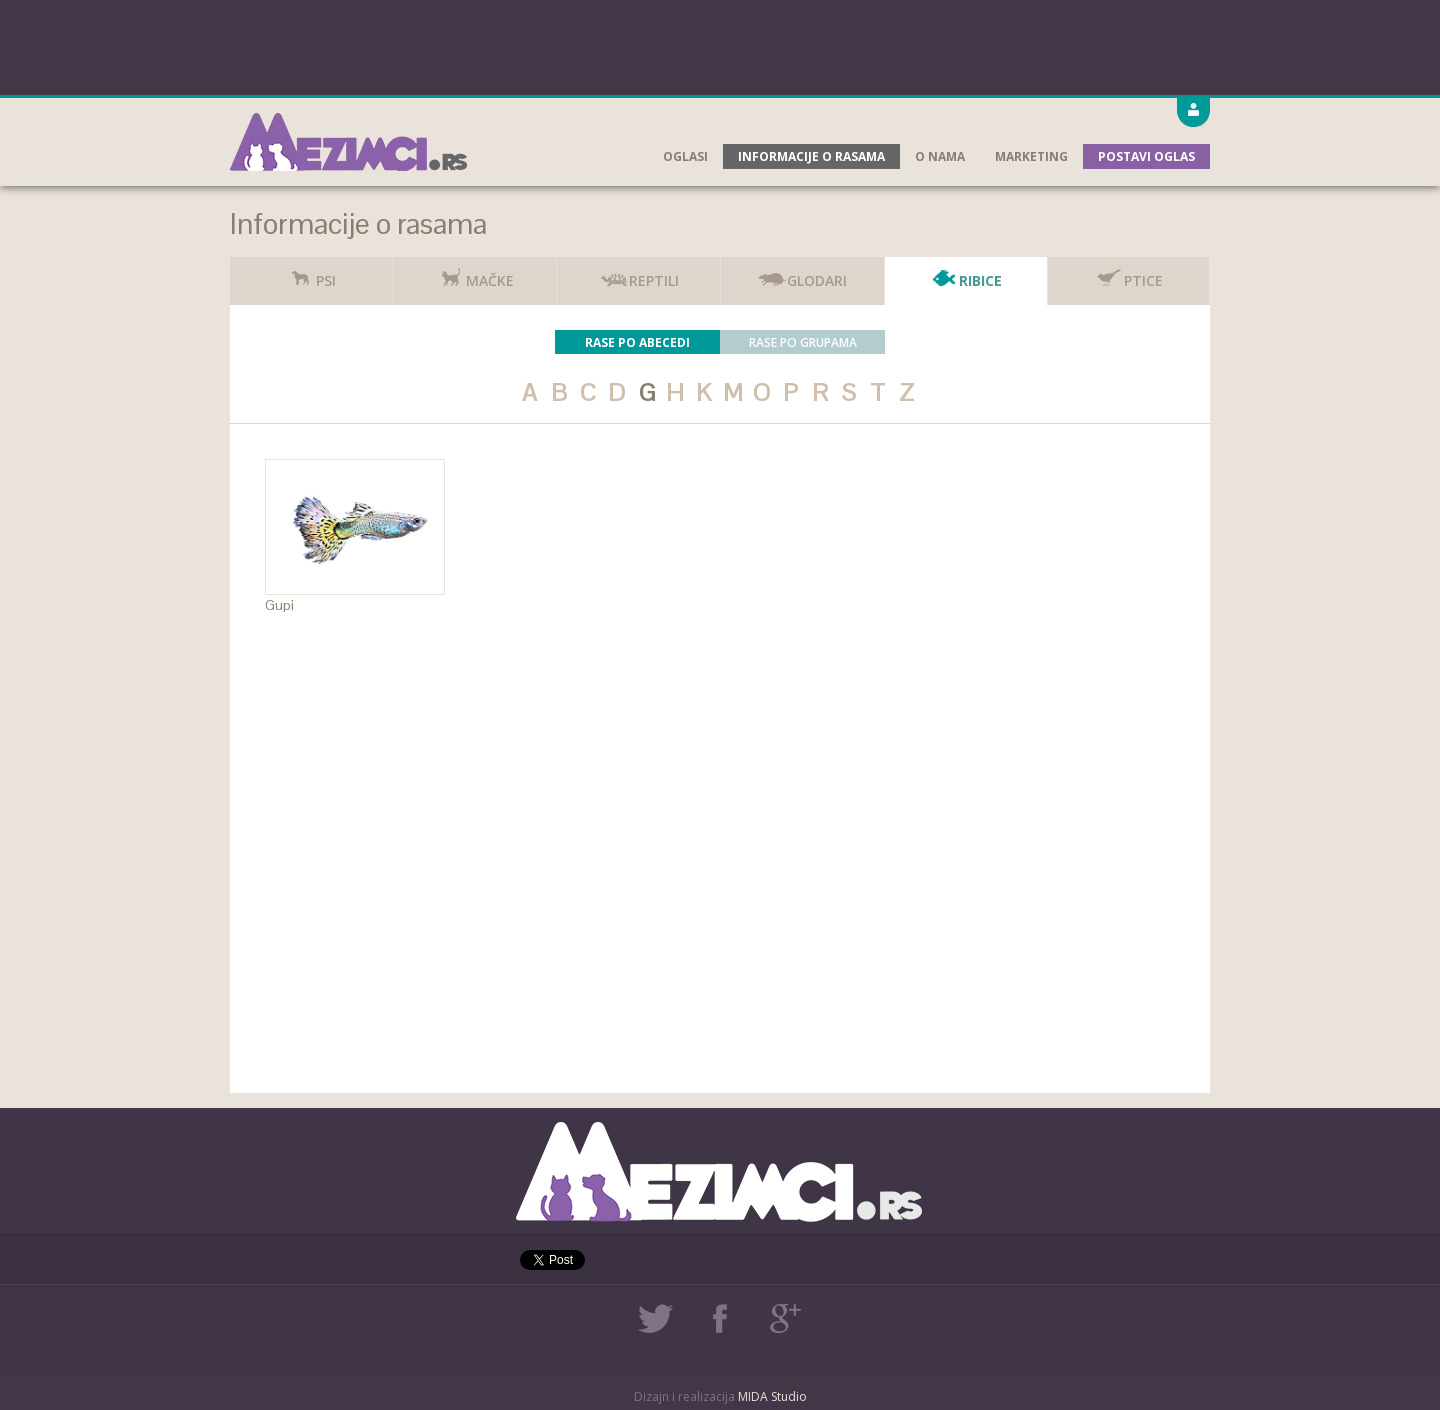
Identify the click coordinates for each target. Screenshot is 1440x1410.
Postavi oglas (1146, 156)
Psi (311, 273)
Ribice (965, 273)
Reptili (639, 273)
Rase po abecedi (637, 342)
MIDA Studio (772, 1396)
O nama (940, 156)
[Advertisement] (720, 45)
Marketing (1031, 156)
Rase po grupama (803, 342)
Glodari (802, 273)
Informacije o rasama (811, 156)
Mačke (475, 273)
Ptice (1128, 273)
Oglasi (685, 156)
